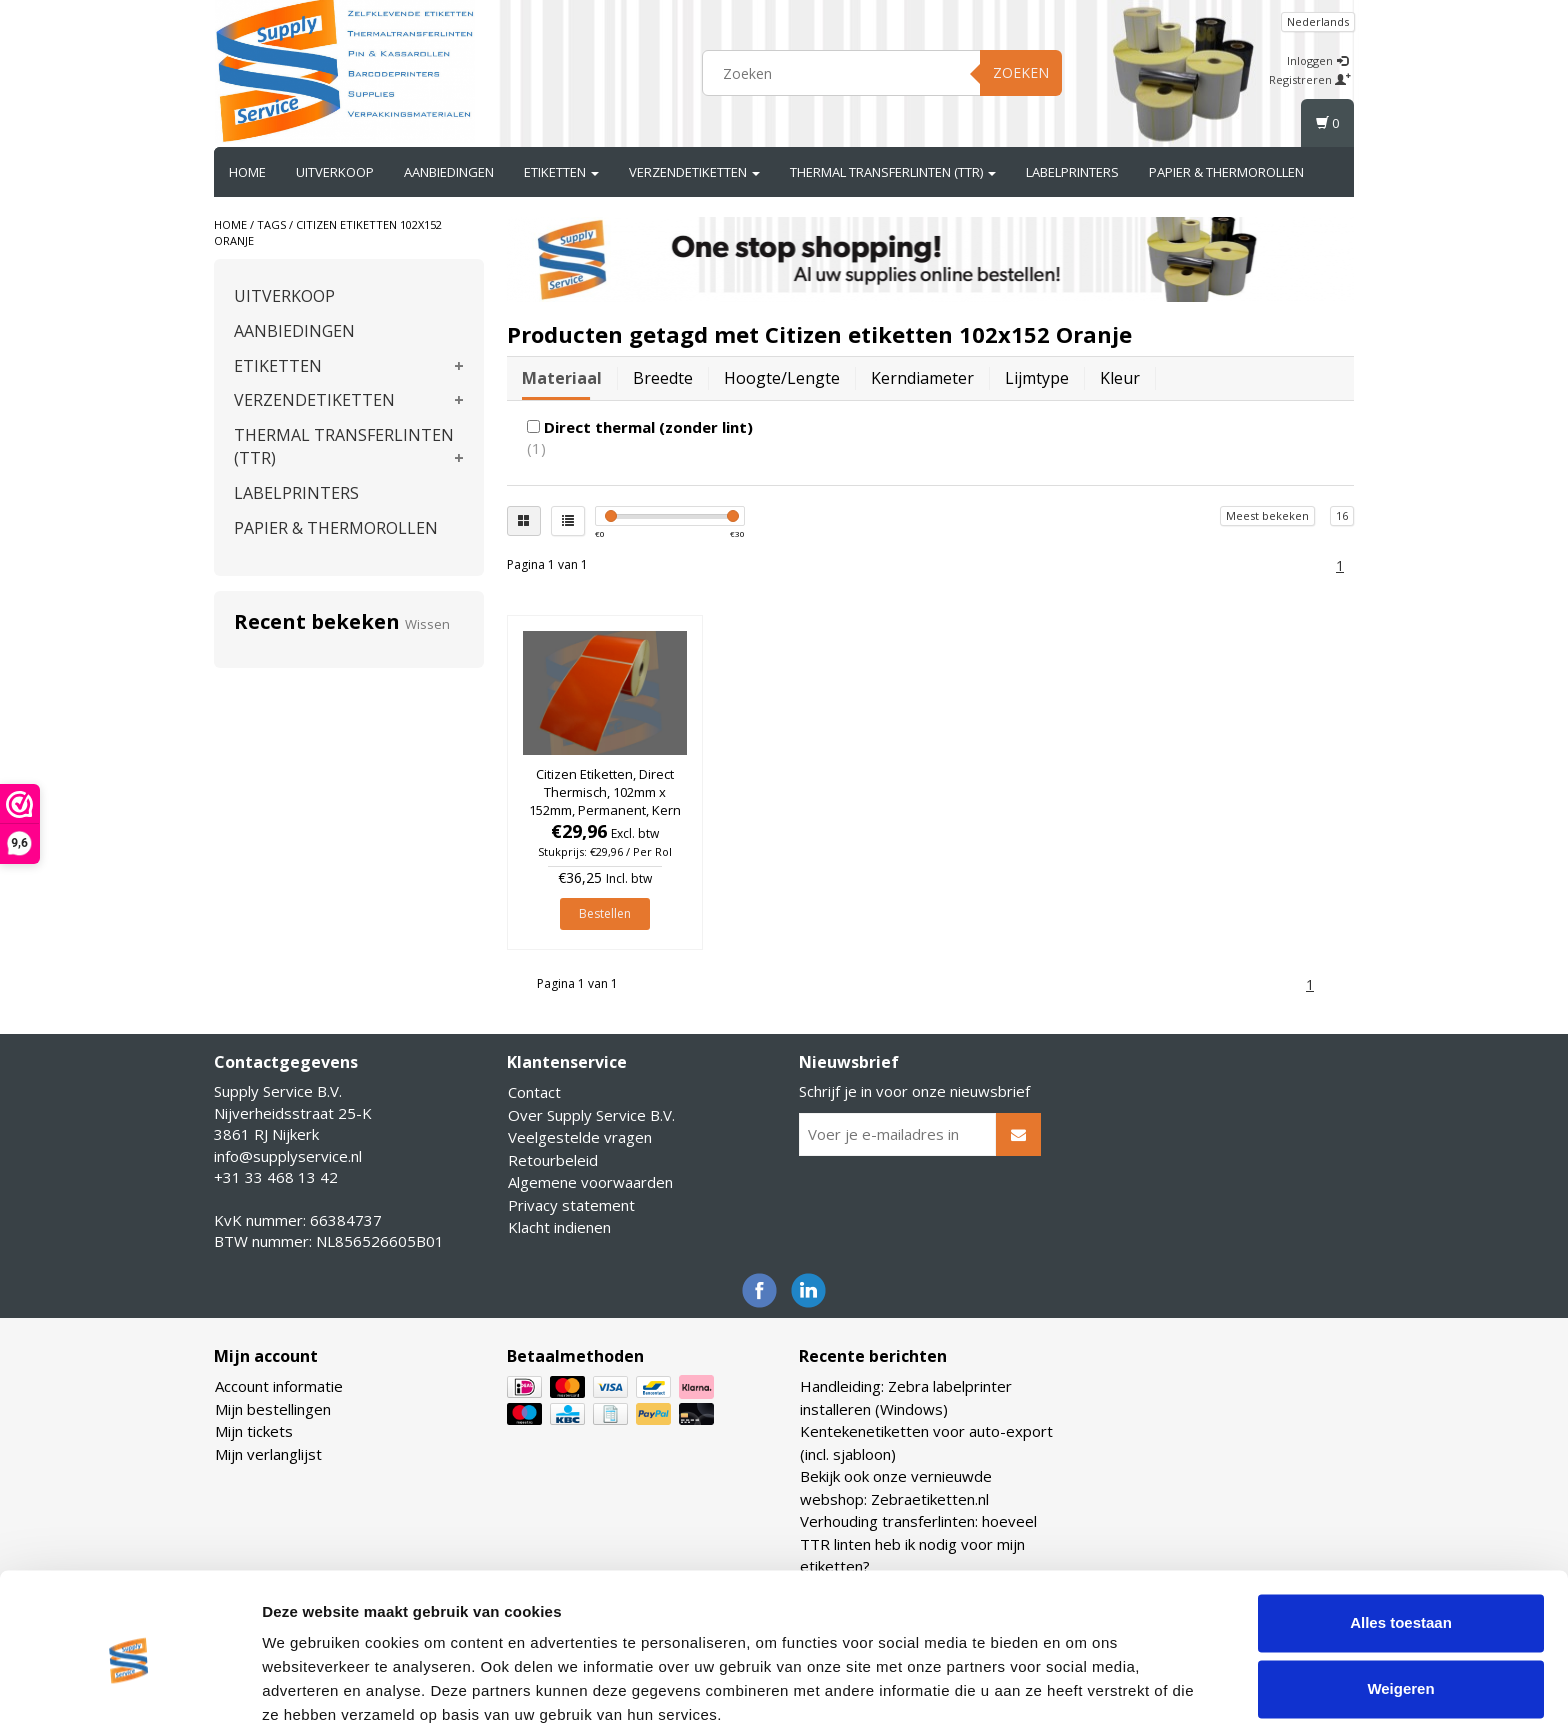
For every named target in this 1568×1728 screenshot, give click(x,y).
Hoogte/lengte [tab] (782, 378)
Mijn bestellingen (273, 1409)
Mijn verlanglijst (268, 1454)
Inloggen (1317, 60)
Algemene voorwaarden (590, 1182)
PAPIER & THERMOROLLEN (1226, 172)
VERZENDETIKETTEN (694, 172)
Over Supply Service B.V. (591, 1115)
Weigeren (1400, 1606)
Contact (534, 1092)
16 (1342, 515)
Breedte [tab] (663, 378)
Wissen (427, 624)
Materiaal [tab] (562, 378)
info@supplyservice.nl (288, 1156)
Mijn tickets (254, 1431)
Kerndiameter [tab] (922, 378)
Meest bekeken (1267, 515)
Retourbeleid (553, 1160)
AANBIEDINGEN (449, 172)
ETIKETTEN (561, 172)
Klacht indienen (559, 1227)
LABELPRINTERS (1072, 172)
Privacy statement (571, 1205)
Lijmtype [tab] (1037, 378)
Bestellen (605, 913)
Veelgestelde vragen (580, 1137)
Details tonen (309, 1688)
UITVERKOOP (335, 172)
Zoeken (1021, 72)
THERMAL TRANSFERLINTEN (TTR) (893, 172)
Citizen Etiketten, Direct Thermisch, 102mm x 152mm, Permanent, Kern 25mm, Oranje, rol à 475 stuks (605, 810)
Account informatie (279, 1386)
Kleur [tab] (1120, 378)
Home (247, 172)
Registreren (1310, 79)
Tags (271, 224)
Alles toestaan (1401, 1541)
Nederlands (1318, 21)
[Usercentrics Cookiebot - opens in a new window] (129, 1689)
